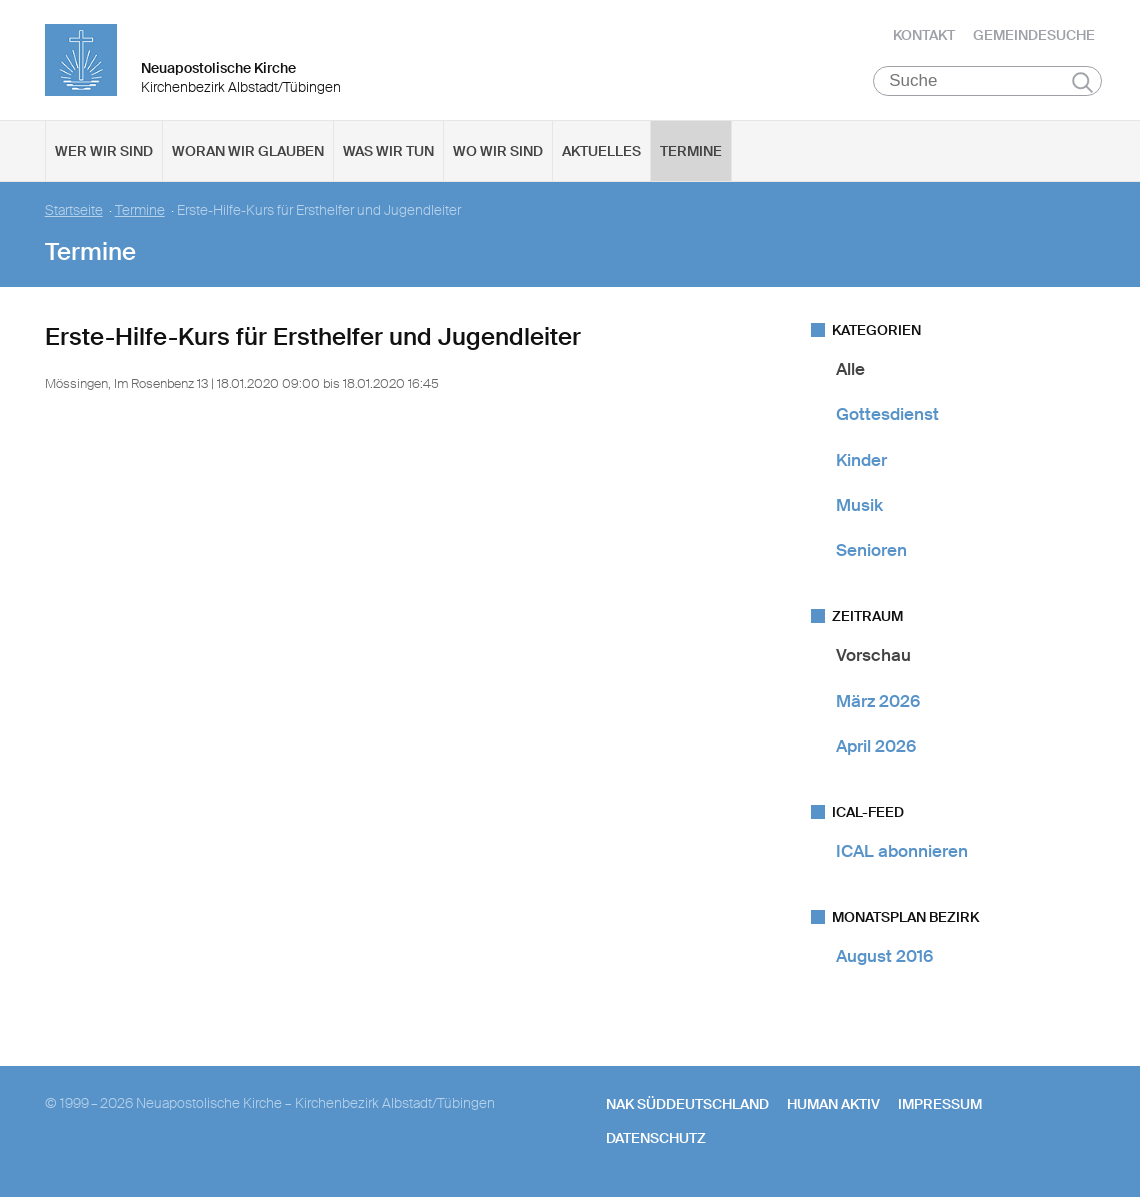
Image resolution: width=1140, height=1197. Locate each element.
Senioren (871, 550)
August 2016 (884, 956)
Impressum (940, 1104)
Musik (859, 505)
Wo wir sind (498, 151)
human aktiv (833, 1104)
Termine (691, 151)
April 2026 (876, 746)
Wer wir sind (104, 151)
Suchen (1082, 82)
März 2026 (878, 701)
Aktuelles (601, 151)
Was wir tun (388, 151)
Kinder (861, 460)
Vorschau (873, 655)
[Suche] (987, 81)
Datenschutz (656, 1138)
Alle (850, 369)
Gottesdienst (887, 414)
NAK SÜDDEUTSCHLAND (687, 1104)
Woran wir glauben (248, 151)
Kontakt (924, 35)
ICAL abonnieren (902, 851)
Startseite (74, 210)
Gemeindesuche (1034, 35)
